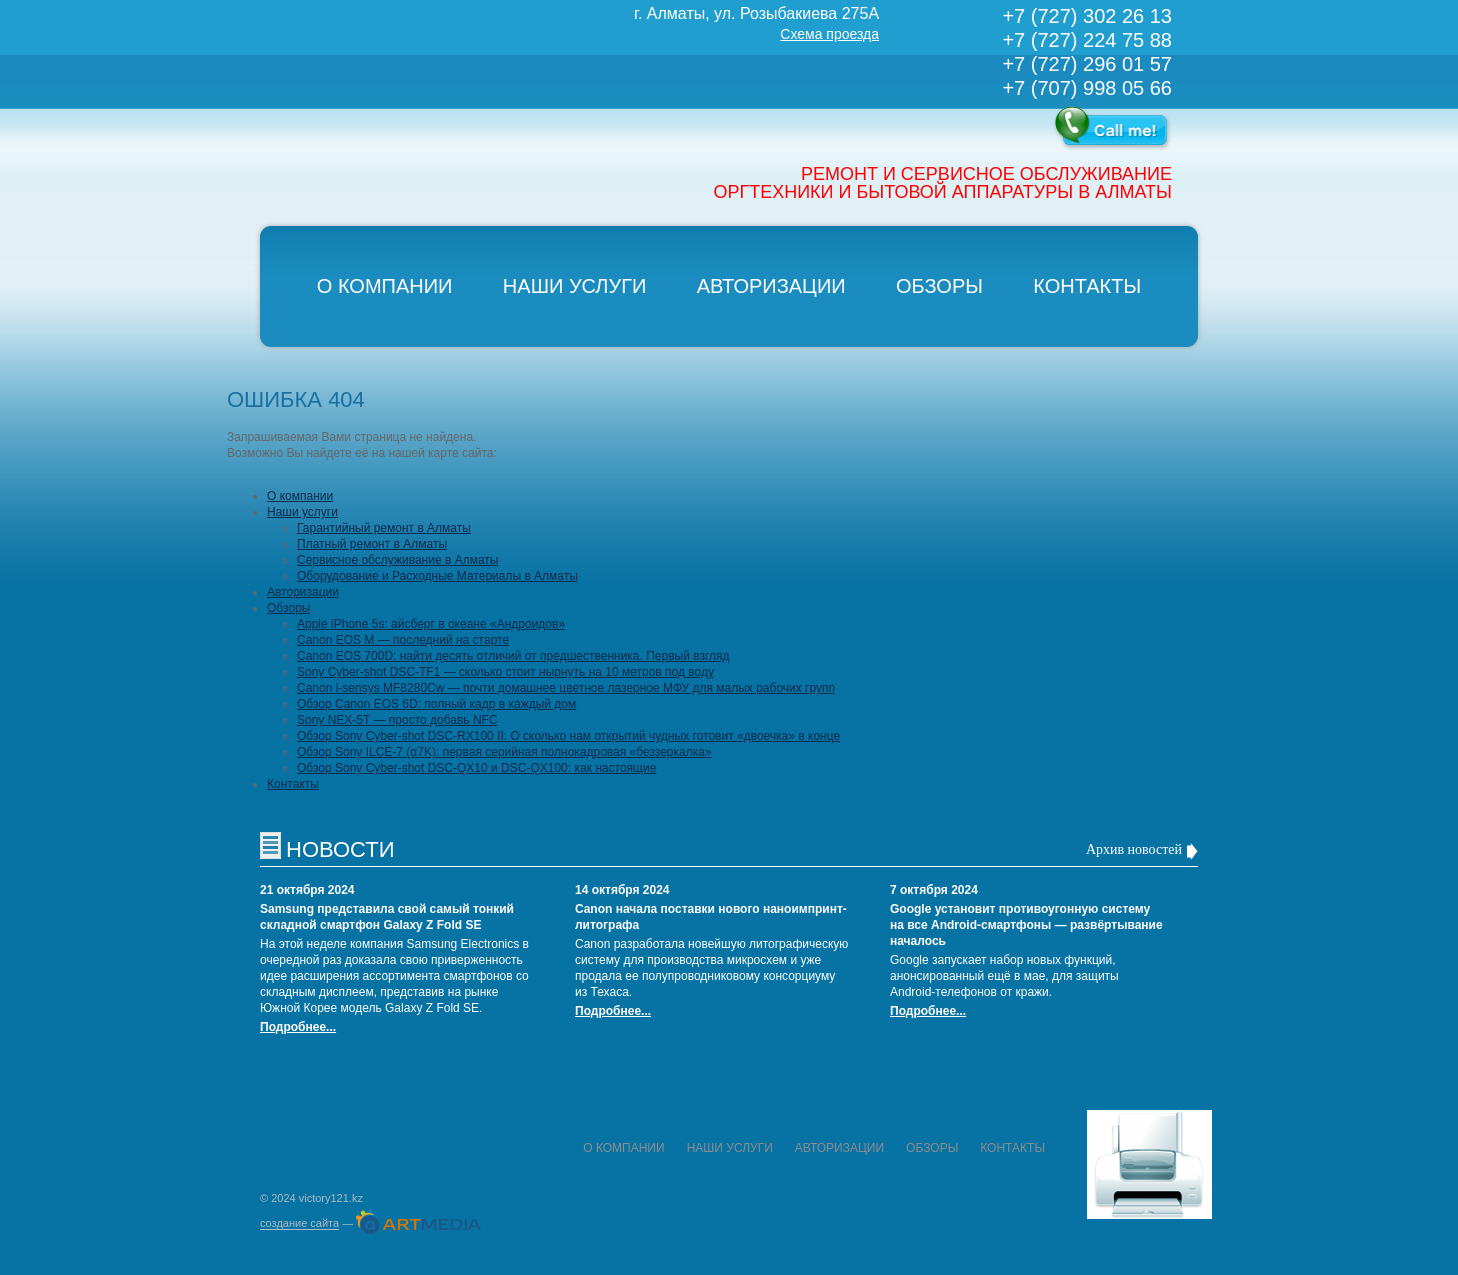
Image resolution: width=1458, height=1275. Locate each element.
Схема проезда (829, 34)
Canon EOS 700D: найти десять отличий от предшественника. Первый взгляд (513, 656)
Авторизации (771, 286)
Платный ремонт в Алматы (372, 544)
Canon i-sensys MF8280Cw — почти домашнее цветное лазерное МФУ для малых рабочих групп (566, 688)
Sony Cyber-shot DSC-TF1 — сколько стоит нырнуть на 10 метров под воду (505, 672)
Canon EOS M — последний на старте (403, 640)
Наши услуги (575, 286)
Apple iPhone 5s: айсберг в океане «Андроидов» (431, 624)
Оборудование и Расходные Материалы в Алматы (437, 576)
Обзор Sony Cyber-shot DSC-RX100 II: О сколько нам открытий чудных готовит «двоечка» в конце (568, 736)
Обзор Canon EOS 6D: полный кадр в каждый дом (436, 704)
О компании (385, 286)
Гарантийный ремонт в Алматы (384, 528)
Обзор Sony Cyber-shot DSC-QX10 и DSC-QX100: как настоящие (476, 768)
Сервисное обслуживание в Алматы (397, 560)
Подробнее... (298, 1027)
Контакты (1087, 286)
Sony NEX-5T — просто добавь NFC (397, 720)
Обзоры (939, 286)
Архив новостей (1134, 849)
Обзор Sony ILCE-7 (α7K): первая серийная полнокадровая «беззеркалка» (504, 752)
